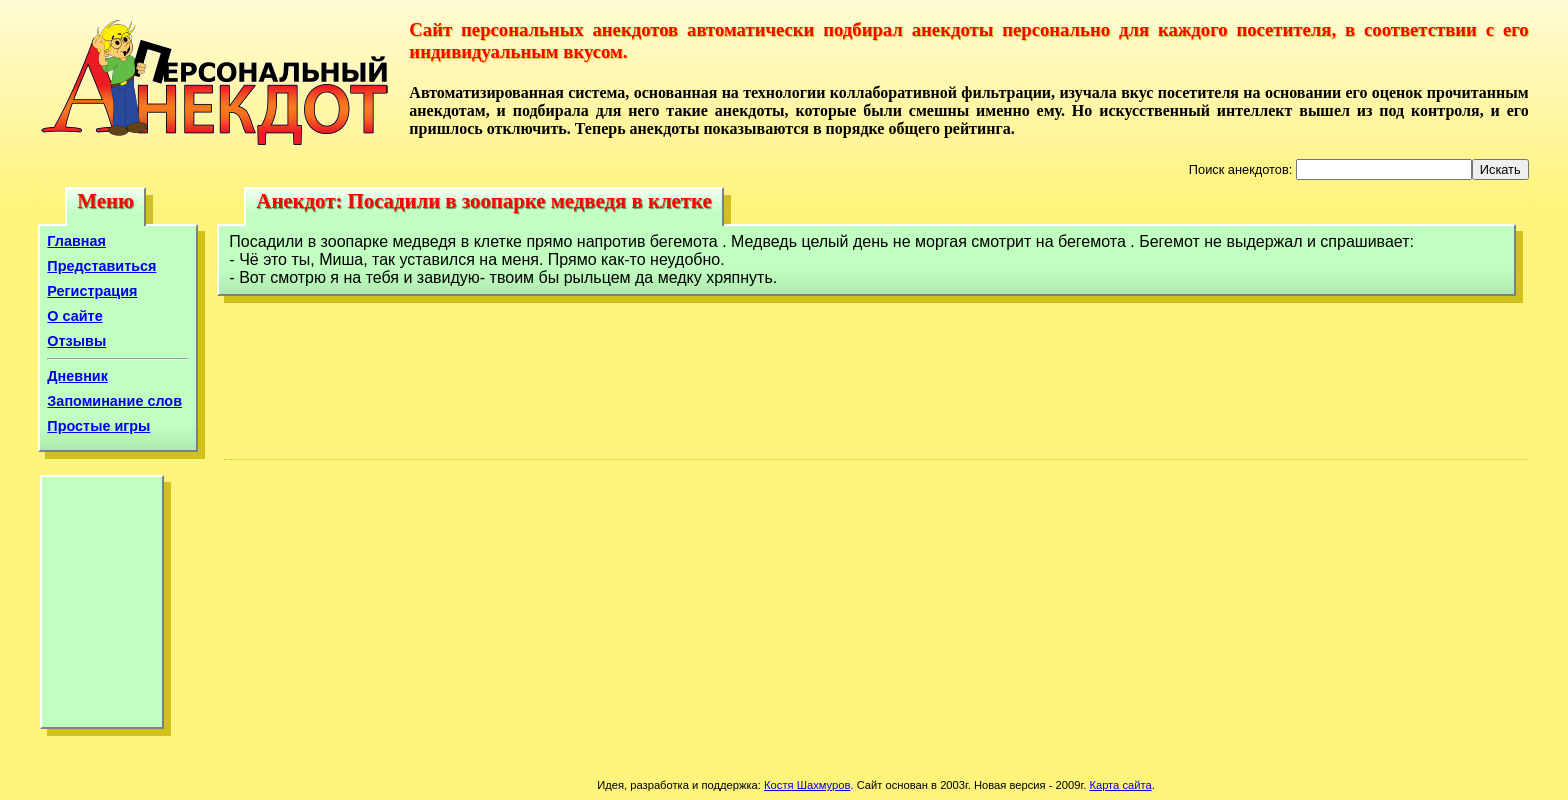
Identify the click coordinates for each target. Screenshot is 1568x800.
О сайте (74, 316)
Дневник (77, 376)
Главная (76, 241)
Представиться (101, 266)
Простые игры (98, 426)
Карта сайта (1120, 785)
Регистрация (92, 291)
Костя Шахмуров (807, 785)
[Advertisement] (102, 607)
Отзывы (76, 341)
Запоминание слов (114, 401)
